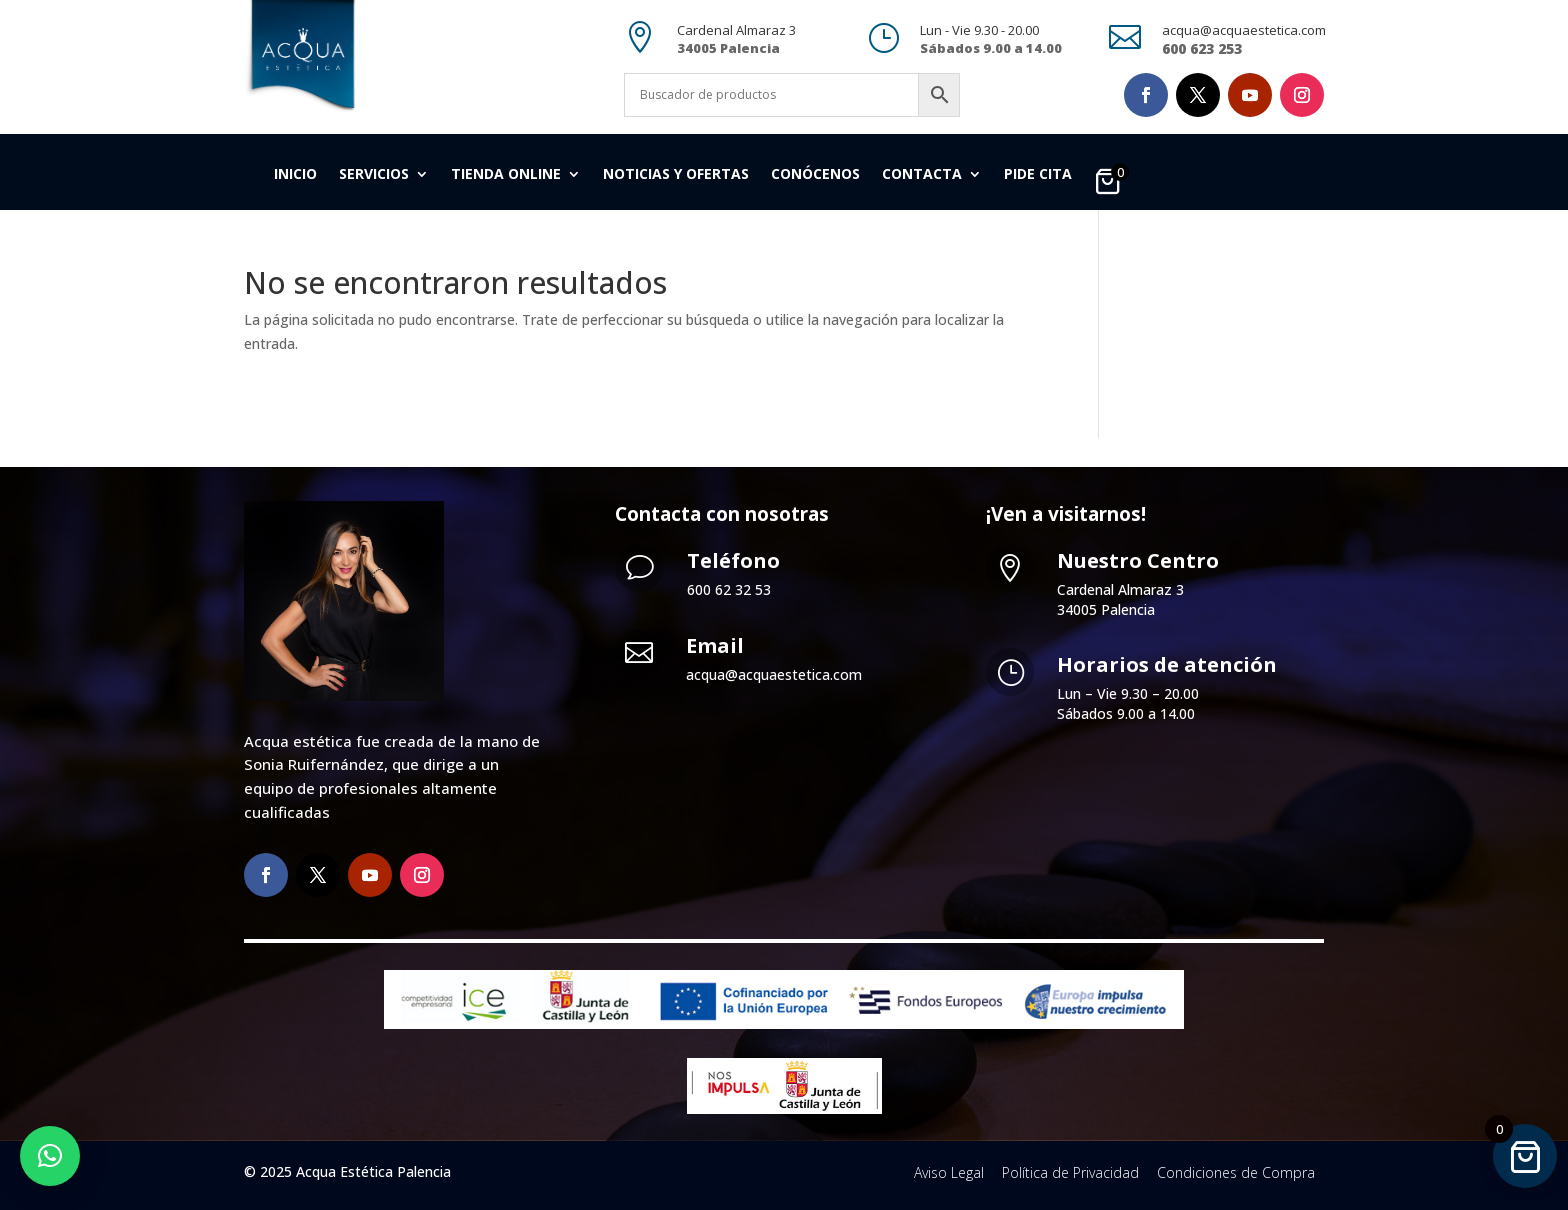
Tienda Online (506, 175)
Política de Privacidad (1070, 1172)
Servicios (374, 175)
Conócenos (815, 175)
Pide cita (1038, 175)
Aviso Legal (949, 1172)
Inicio (295, 175)
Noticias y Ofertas (676, 175)
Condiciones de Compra (1236, 1172)
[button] (50, 1156)
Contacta (922, 175)
